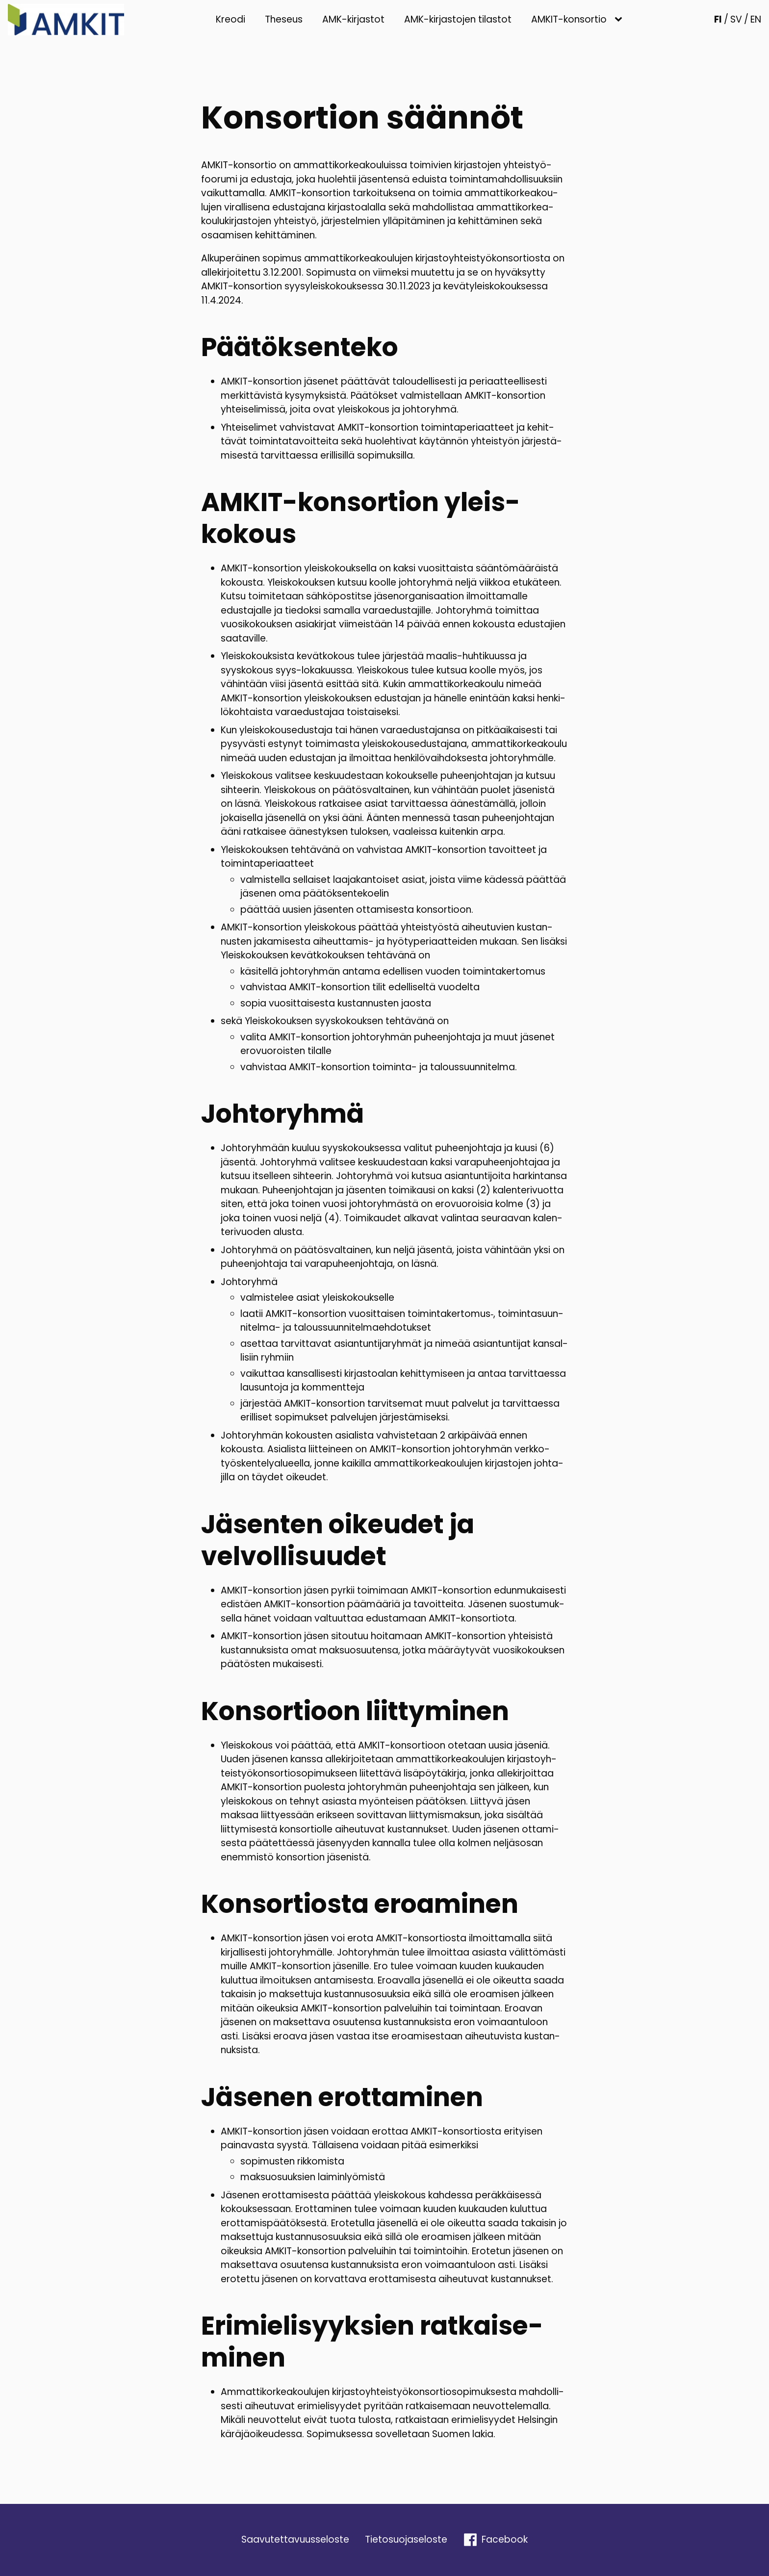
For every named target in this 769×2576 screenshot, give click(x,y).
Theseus (284, 19)
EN (755, 19)
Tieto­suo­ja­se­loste (406, 2539)
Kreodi (230, 19)
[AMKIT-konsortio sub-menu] (620, 19)
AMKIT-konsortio (569, 19)
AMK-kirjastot (353, 19)
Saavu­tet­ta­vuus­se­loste (295, 2539)
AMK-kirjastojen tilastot (458, 19)
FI (718, 19)
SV (736, 19)
